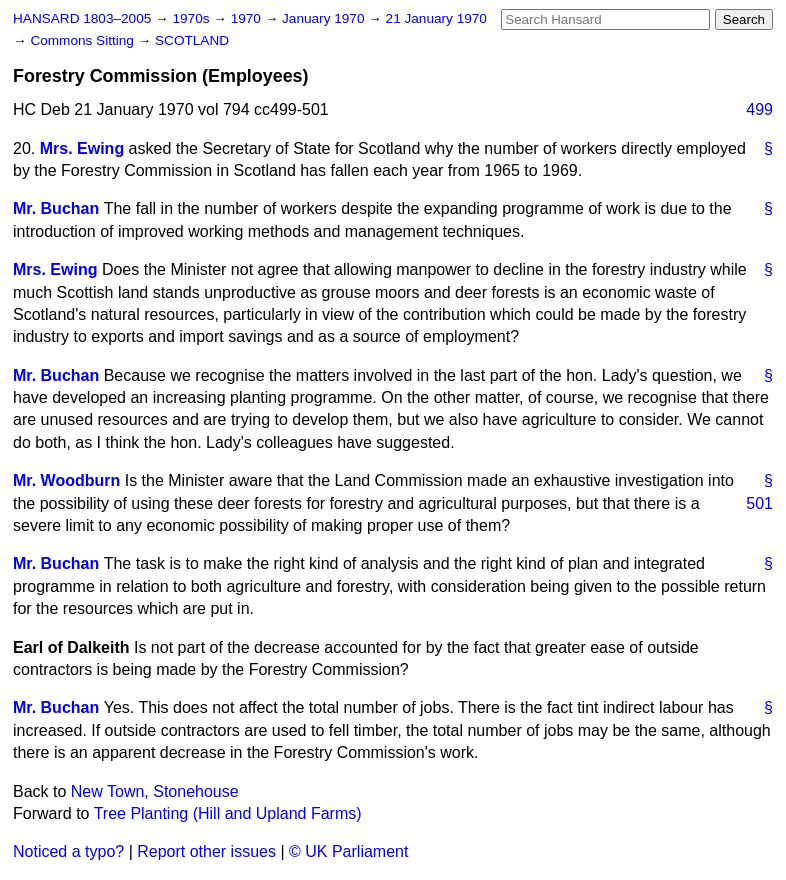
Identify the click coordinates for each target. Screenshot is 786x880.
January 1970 (325, 18)
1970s (192, 18)
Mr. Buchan (56, 208)
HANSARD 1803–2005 (82, 18)
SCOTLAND (192, 40)
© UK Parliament (348, 851)
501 (759, 503)
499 (759, 109)
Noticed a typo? (68, 851)
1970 (248, 18)
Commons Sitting (83, 40)
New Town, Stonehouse (155, 791)
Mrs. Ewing (82, 148)
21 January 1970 (436, 18)
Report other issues (206, 851)
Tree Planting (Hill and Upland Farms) (228, 813)
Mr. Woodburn (66, 480)
